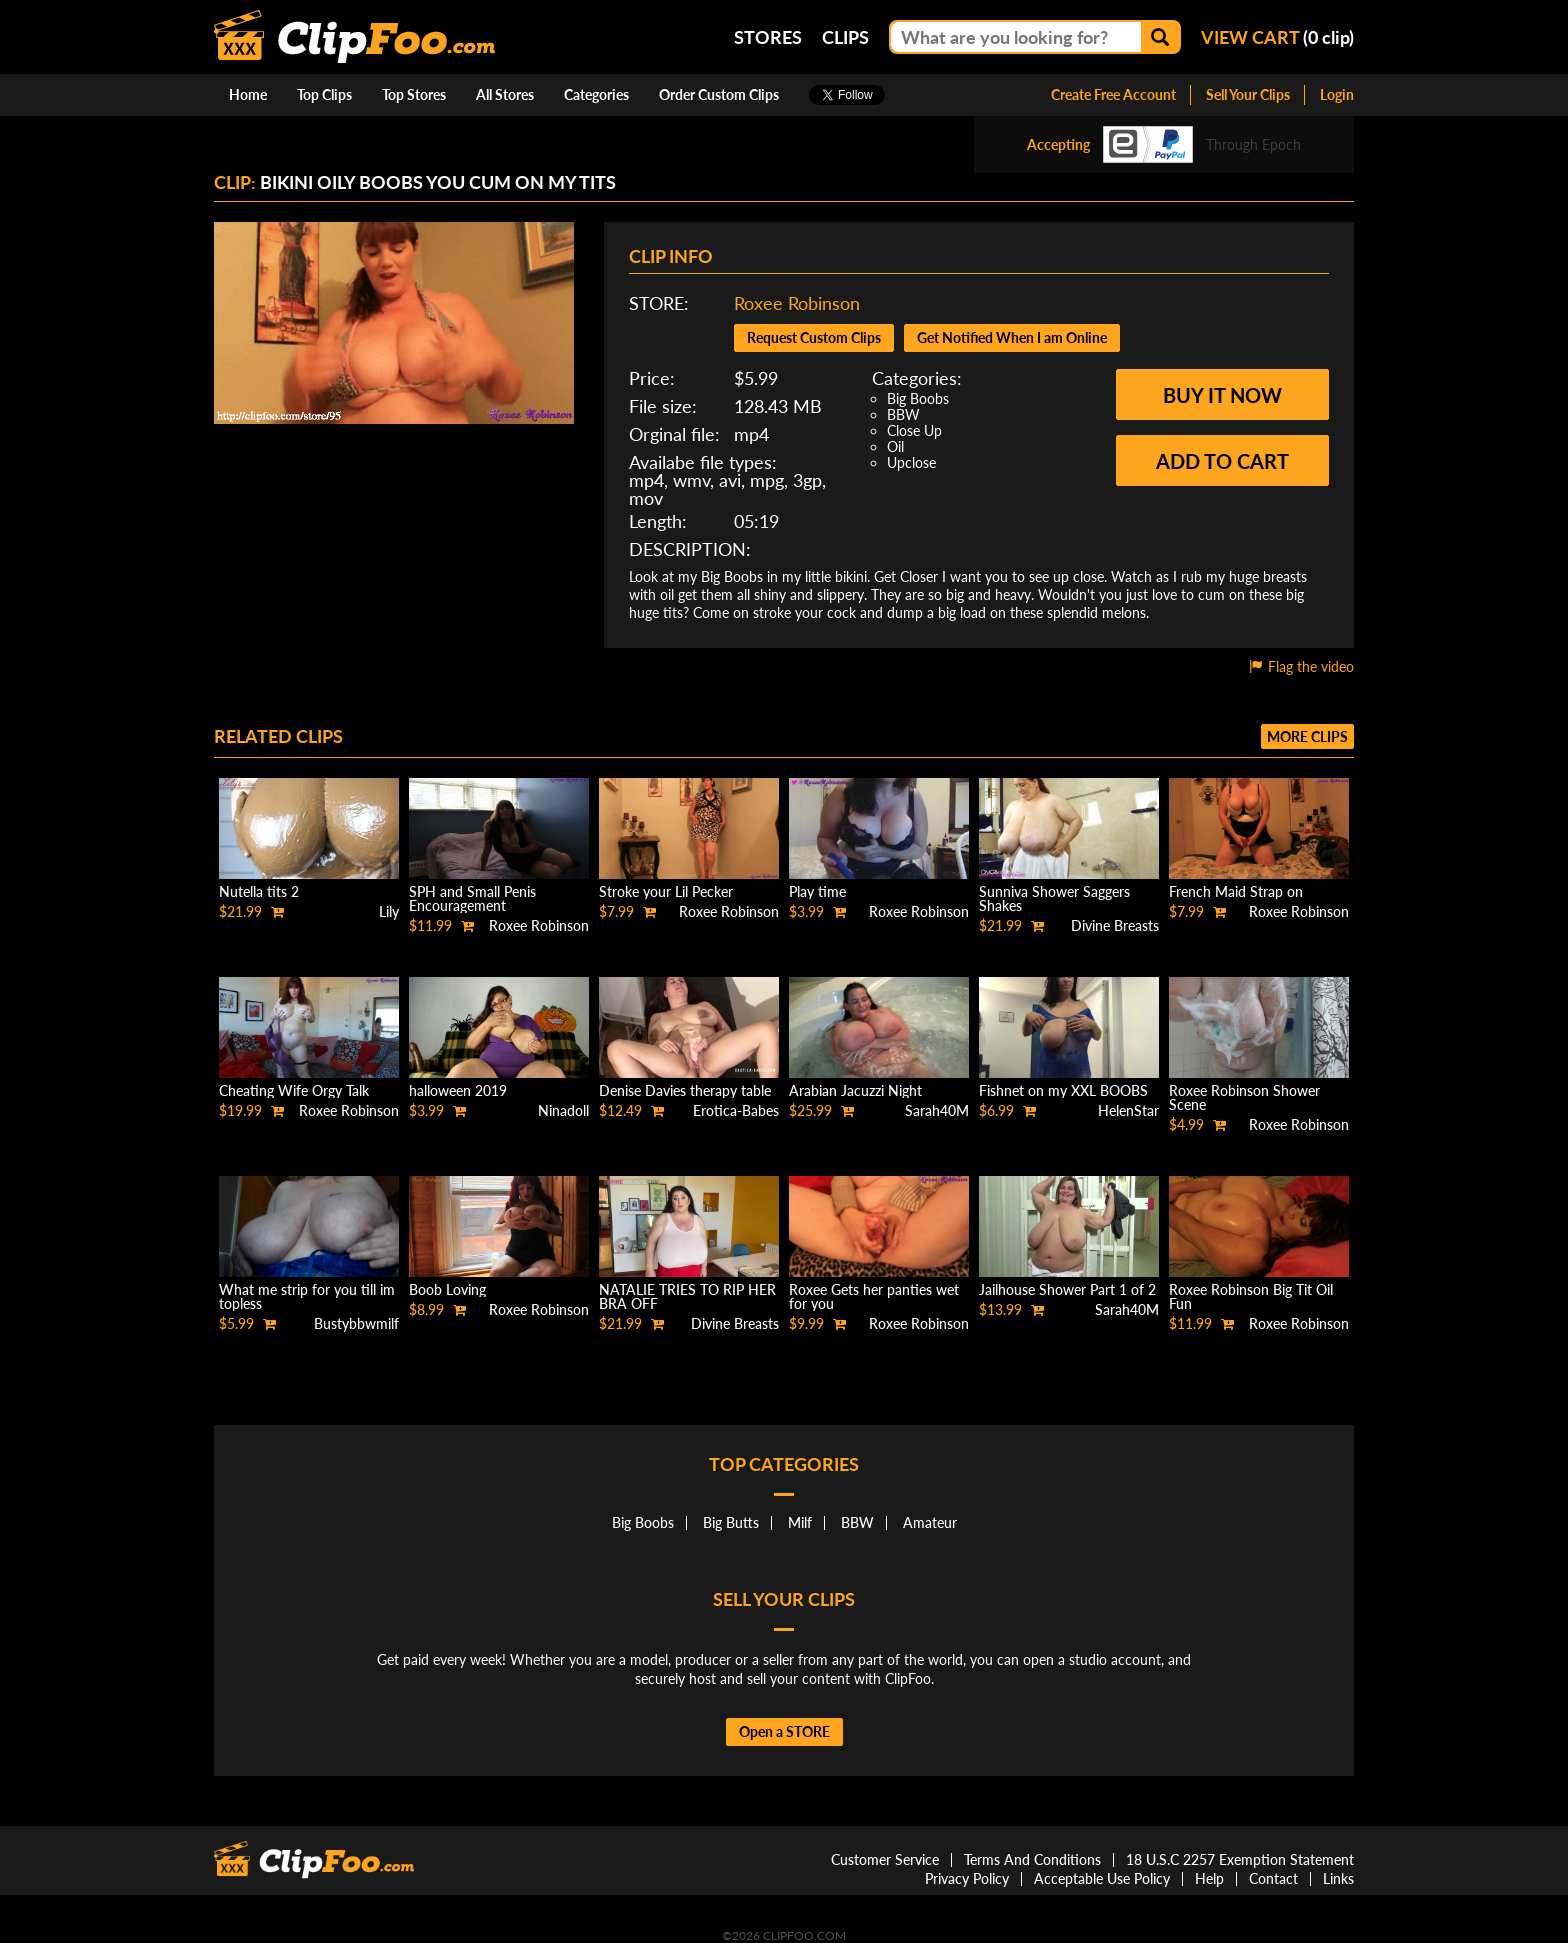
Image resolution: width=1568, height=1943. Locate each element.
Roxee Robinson (797, 303)
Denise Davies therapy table (685, 1090)
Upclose (911, 462)
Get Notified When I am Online (1012, 337)
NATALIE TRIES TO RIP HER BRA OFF (687, 1296)
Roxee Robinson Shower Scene (1244, 1097)
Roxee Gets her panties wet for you (874, 1296)
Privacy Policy (967, 1878)
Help (1209, 1878)
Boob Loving (447, 1289)
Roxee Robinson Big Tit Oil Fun (1251, 1296)
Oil (895, 446)
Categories (596, 94)
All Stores (505, 94)
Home (248, 94)
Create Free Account (1113, 94)
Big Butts (731, 1522)
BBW (903, 414)
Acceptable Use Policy (1102, 1878)
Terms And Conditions (1032, 1859)
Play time (817, 891)
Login (1337, 94)
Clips (845, 37)
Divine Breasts (1115, 925)
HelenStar (1128, 1110)
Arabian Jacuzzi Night (855, 1090)
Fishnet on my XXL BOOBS (1063, 1090)
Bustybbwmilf (356, 1323)
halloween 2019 (458, 1090)
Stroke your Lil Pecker (666, 891)
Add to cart (1222, 461)
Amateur (930, 1522)
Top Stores (414, 94)
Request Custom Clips (814, 337)
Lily (389, 911)
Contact (1273, 1878)
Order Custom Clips (719, 94)
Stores (768, 37)
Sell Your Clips (1248, 94)
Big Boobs (918, 398)
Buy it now (1222, 395)
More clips (1307, 736)
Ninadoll (563, 1110)
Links (1338, 1878)
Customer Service (885, 1859)
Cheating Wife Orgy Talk (294, 1090)
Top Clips (324, 94)
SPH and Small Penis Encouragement (472, 898)
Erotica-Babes (736, 1110)
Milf (800, 1522)
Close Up (914, 430)
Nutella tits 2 (259, 891)
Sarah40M (937, 1110)
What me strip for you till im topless (307, 1296)
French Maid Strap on (1236, 891)
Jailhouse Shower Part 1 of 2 (1067, 1289)
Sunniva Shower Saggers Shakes (1054, 898)
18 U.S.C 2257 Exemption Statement (1240, 1859)
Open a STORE (784, 1731)
